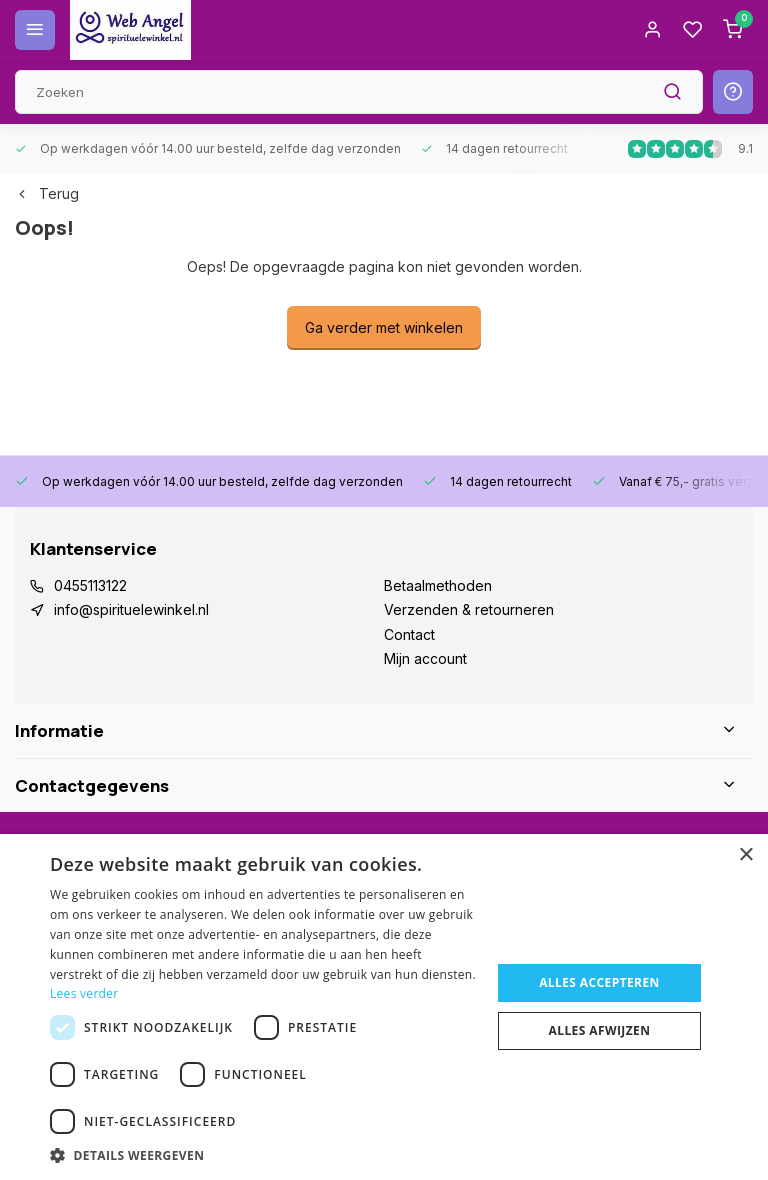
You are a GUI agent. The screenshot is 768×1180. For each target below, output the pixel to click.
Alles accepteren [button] (599, 982)
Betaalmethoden (438, 585)
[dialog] (384, 1007)
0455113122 (90, 585)
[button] (264, 1155)
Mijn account (425, 658)
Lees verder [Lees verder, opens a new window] (84, 993)
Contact (409, 634)
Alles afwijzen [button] (600, 1030)
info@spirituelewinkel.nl (131, 609)
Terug (47, 193)
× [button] (745, 855)
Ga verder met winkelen (384, 327)
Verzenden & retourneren (469, 609)
